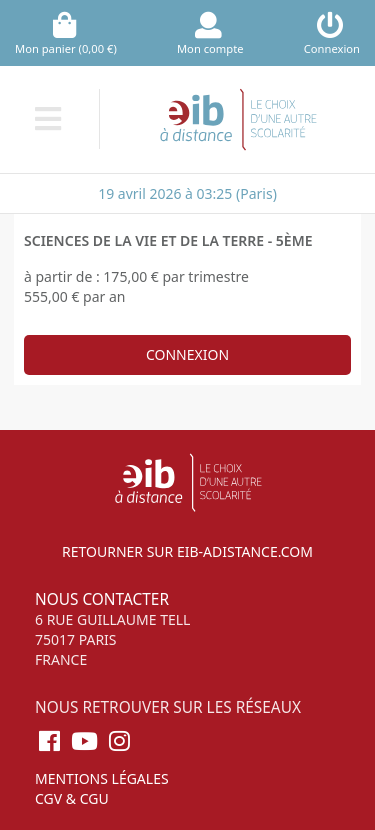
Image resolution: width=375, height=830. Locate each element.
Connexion (187, 354)
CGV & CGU (72, 798)
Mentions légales (102, 778)
